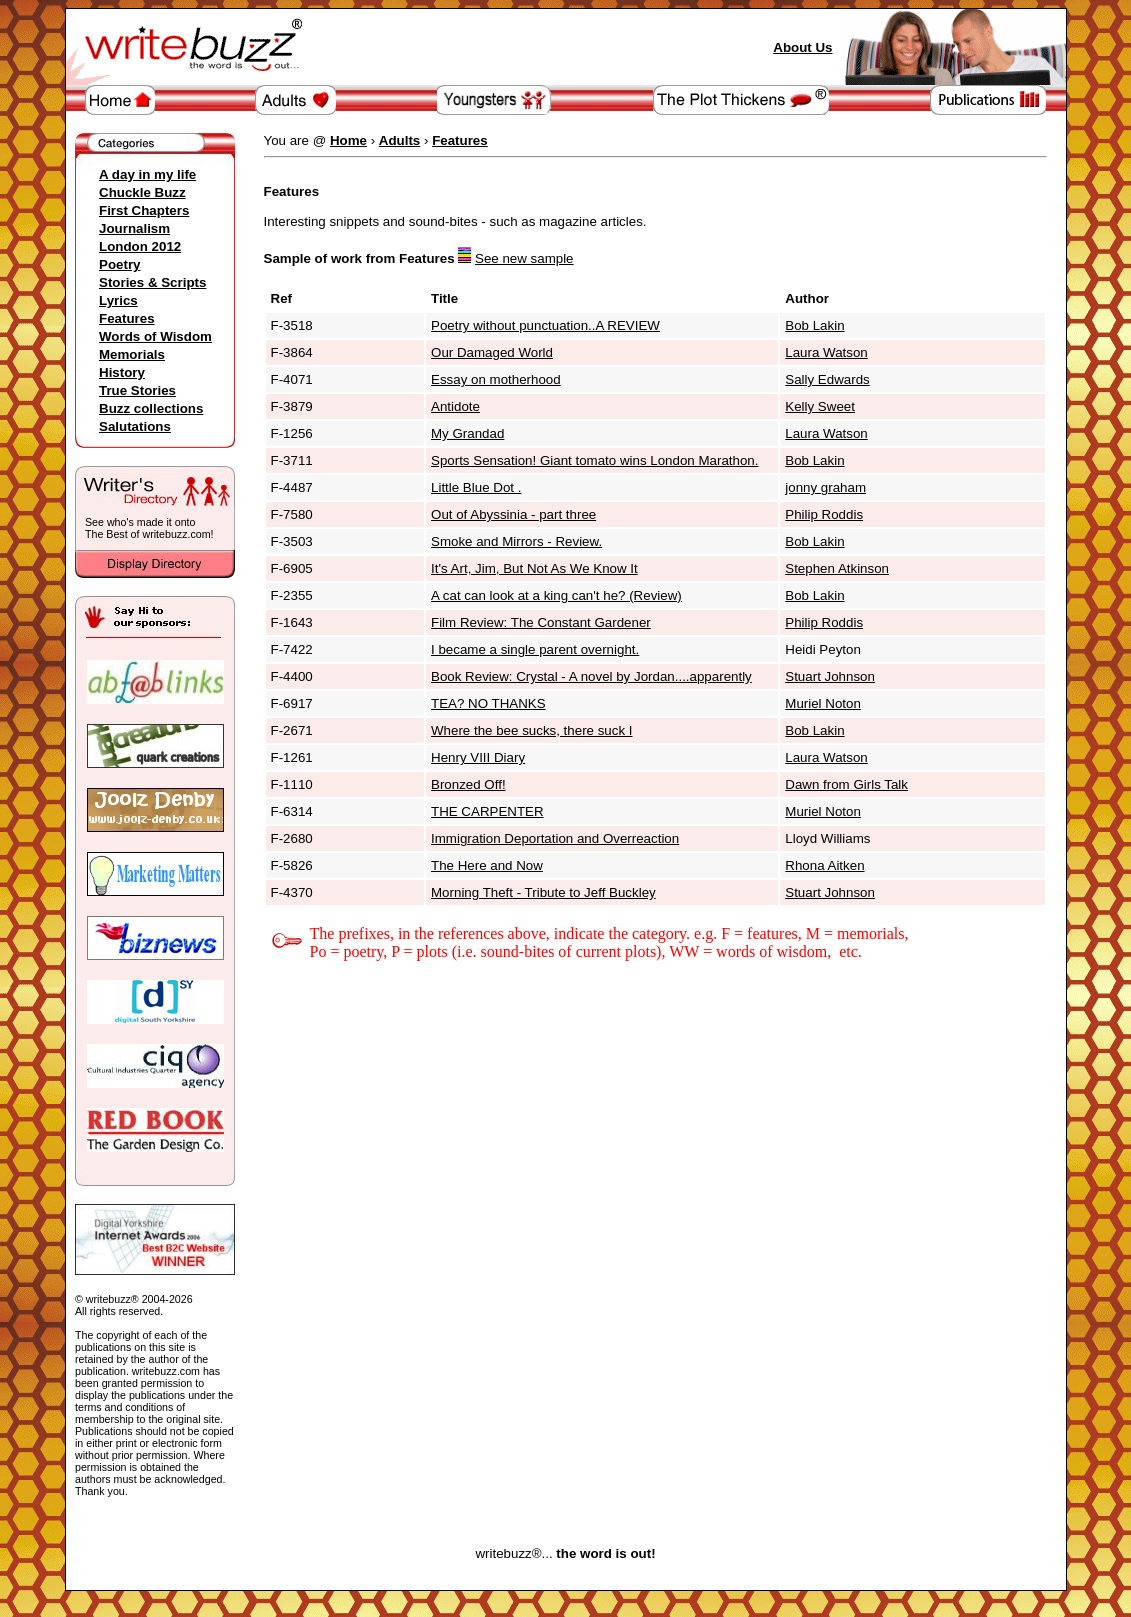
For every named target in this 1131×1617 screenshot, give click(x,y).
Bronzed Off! (468, 784)
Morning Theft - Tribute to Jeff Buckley (543, 892)
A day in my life (147, 174)
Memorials (132, 354)
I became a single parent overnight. (535, 649)
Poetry (119, 264)
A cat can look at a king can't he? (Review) (556, 595)
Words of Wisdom (155, 336)
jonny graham (825, 487)
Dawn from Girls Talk (846, 784)
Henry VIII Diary (478, 757)
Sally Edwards (827, 379)
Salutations (135, 426)
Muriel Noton (823, 703)
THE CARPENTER (487, 811)
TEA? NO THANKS (488, 703)
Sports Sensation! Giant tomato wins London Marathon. (594, 460)
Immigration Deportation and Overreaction (555, 838)
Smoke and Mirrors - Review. (516, 541)
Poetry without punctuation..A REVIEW (545, 325)
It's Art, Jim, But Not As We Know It (534, 568)
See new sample (524, 258)
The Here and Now (487, 865)
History (122, 372)
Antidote (455, 406)
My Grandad (467, 433)
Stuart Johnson (830, 676)
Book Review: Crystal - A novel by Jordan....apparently (591, 676)
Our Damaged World (492, 352)
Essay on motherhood (496, 379)
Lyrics (118, 300)
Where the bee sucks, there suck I (532, 730)
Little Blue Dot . (476, 487)
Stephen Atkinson (837, 568)
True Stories (137, 390)
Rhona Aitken (824, 865)
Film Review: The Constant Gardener (541, 622)
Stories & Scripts (152, 282)
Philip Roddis (824, 514)
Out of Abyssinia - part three (513, 514)
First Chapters (144, 210)
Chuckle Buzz (142, 192)
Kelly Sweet (820, 406)
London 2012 (140, 246)
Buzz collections (151, 408)
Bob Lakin (814, 325)
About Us (802, 47)
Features (127, 318)
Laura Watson (826, 352)
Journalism (134, 228)
